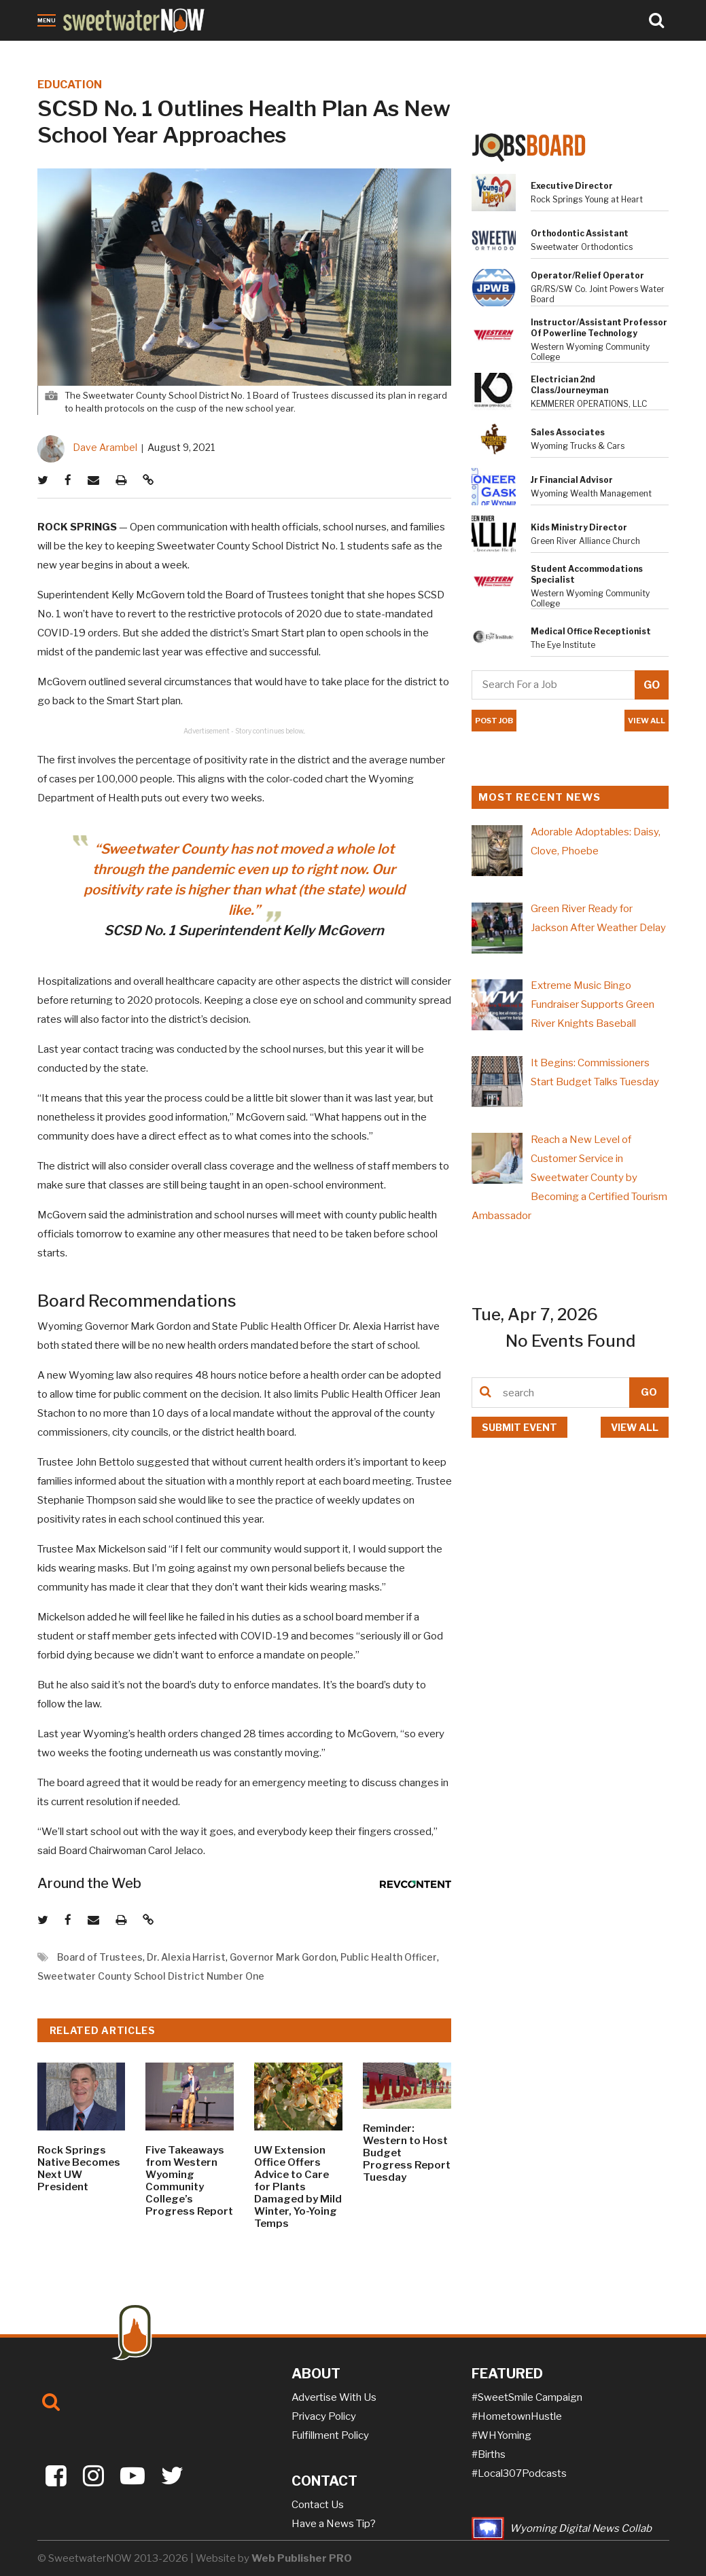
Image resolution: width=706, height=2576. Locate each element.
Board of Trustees (100, 1957)
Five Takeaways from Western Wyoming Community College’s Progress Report (189, 2180)
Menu (46, 20)
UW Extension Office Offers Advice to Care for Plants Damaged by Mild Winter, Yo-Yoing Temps (298, 2187)
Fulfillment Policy (330, 2435)
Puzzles (327, 50)
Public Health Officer (388, 1957)
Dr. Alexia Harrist (186, 1957)
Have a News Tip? (334, 2524)
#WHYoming (501, 2435)
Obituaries (98, 50)
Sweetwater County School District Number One (150, 1976)
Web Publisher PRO (301, 2558)
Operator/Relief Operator (587, 275)
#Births (489, 2454)
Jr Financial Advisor (572, 480)
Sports (213, 50)
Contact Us (318, 2505)
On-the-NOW (268, 50)
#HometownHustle (517, 2416)
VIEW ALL (646, 720)
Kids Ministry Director (579, 527)
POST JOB (494, 720)
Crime (145, 50)
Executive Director (572, 186)
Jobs (178, 50)
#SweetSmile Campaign (527, 2397)
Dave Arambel (105, 447)
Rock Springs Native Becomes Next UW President (78, 2168)
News (51, 50)
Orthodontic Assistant (580, 233)
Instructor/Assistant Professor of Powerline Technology (599, 327)
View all (634, 1427)
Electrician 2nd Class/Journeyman (569, 384)
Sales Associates (568, 432)
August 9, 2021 (181, 447)
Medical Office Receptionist (591, 631)
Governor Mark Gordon (283, 1957)
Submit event (519, 1427)
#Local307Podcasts (519, 2473)
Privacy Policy (324, 2416)
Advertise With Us (334, 2397)
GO (649, 1392)
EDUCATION (69, 84)
